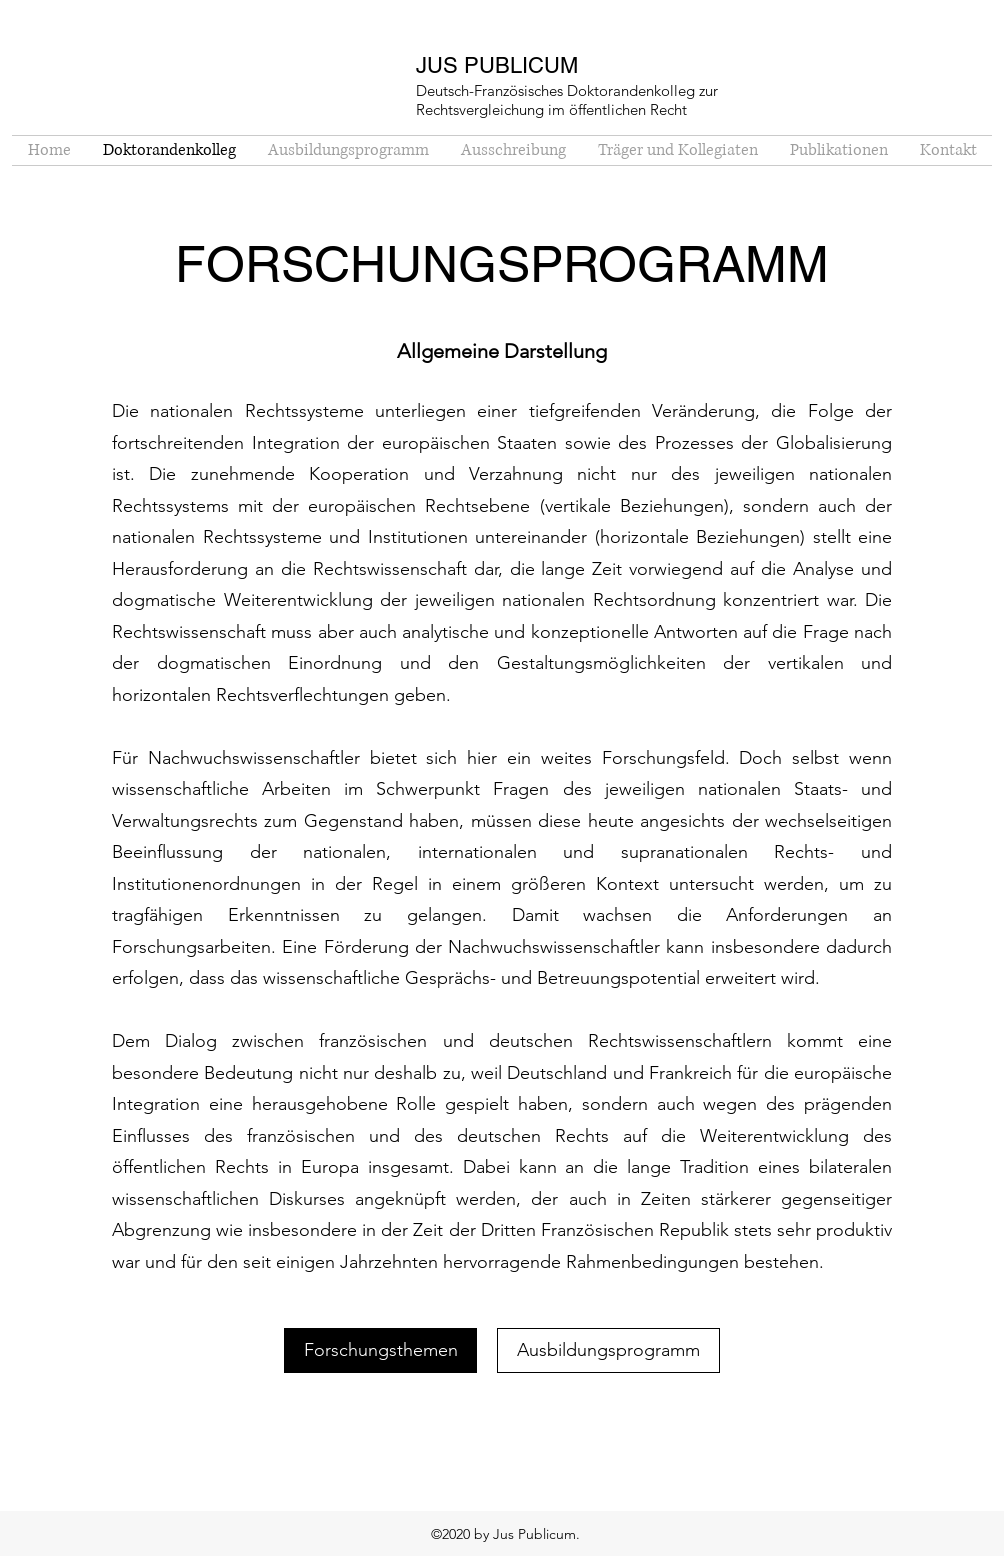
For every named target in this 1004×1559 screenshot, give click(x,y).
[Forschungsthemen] (380, 1350)
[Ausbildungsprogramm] (608, 1350)
